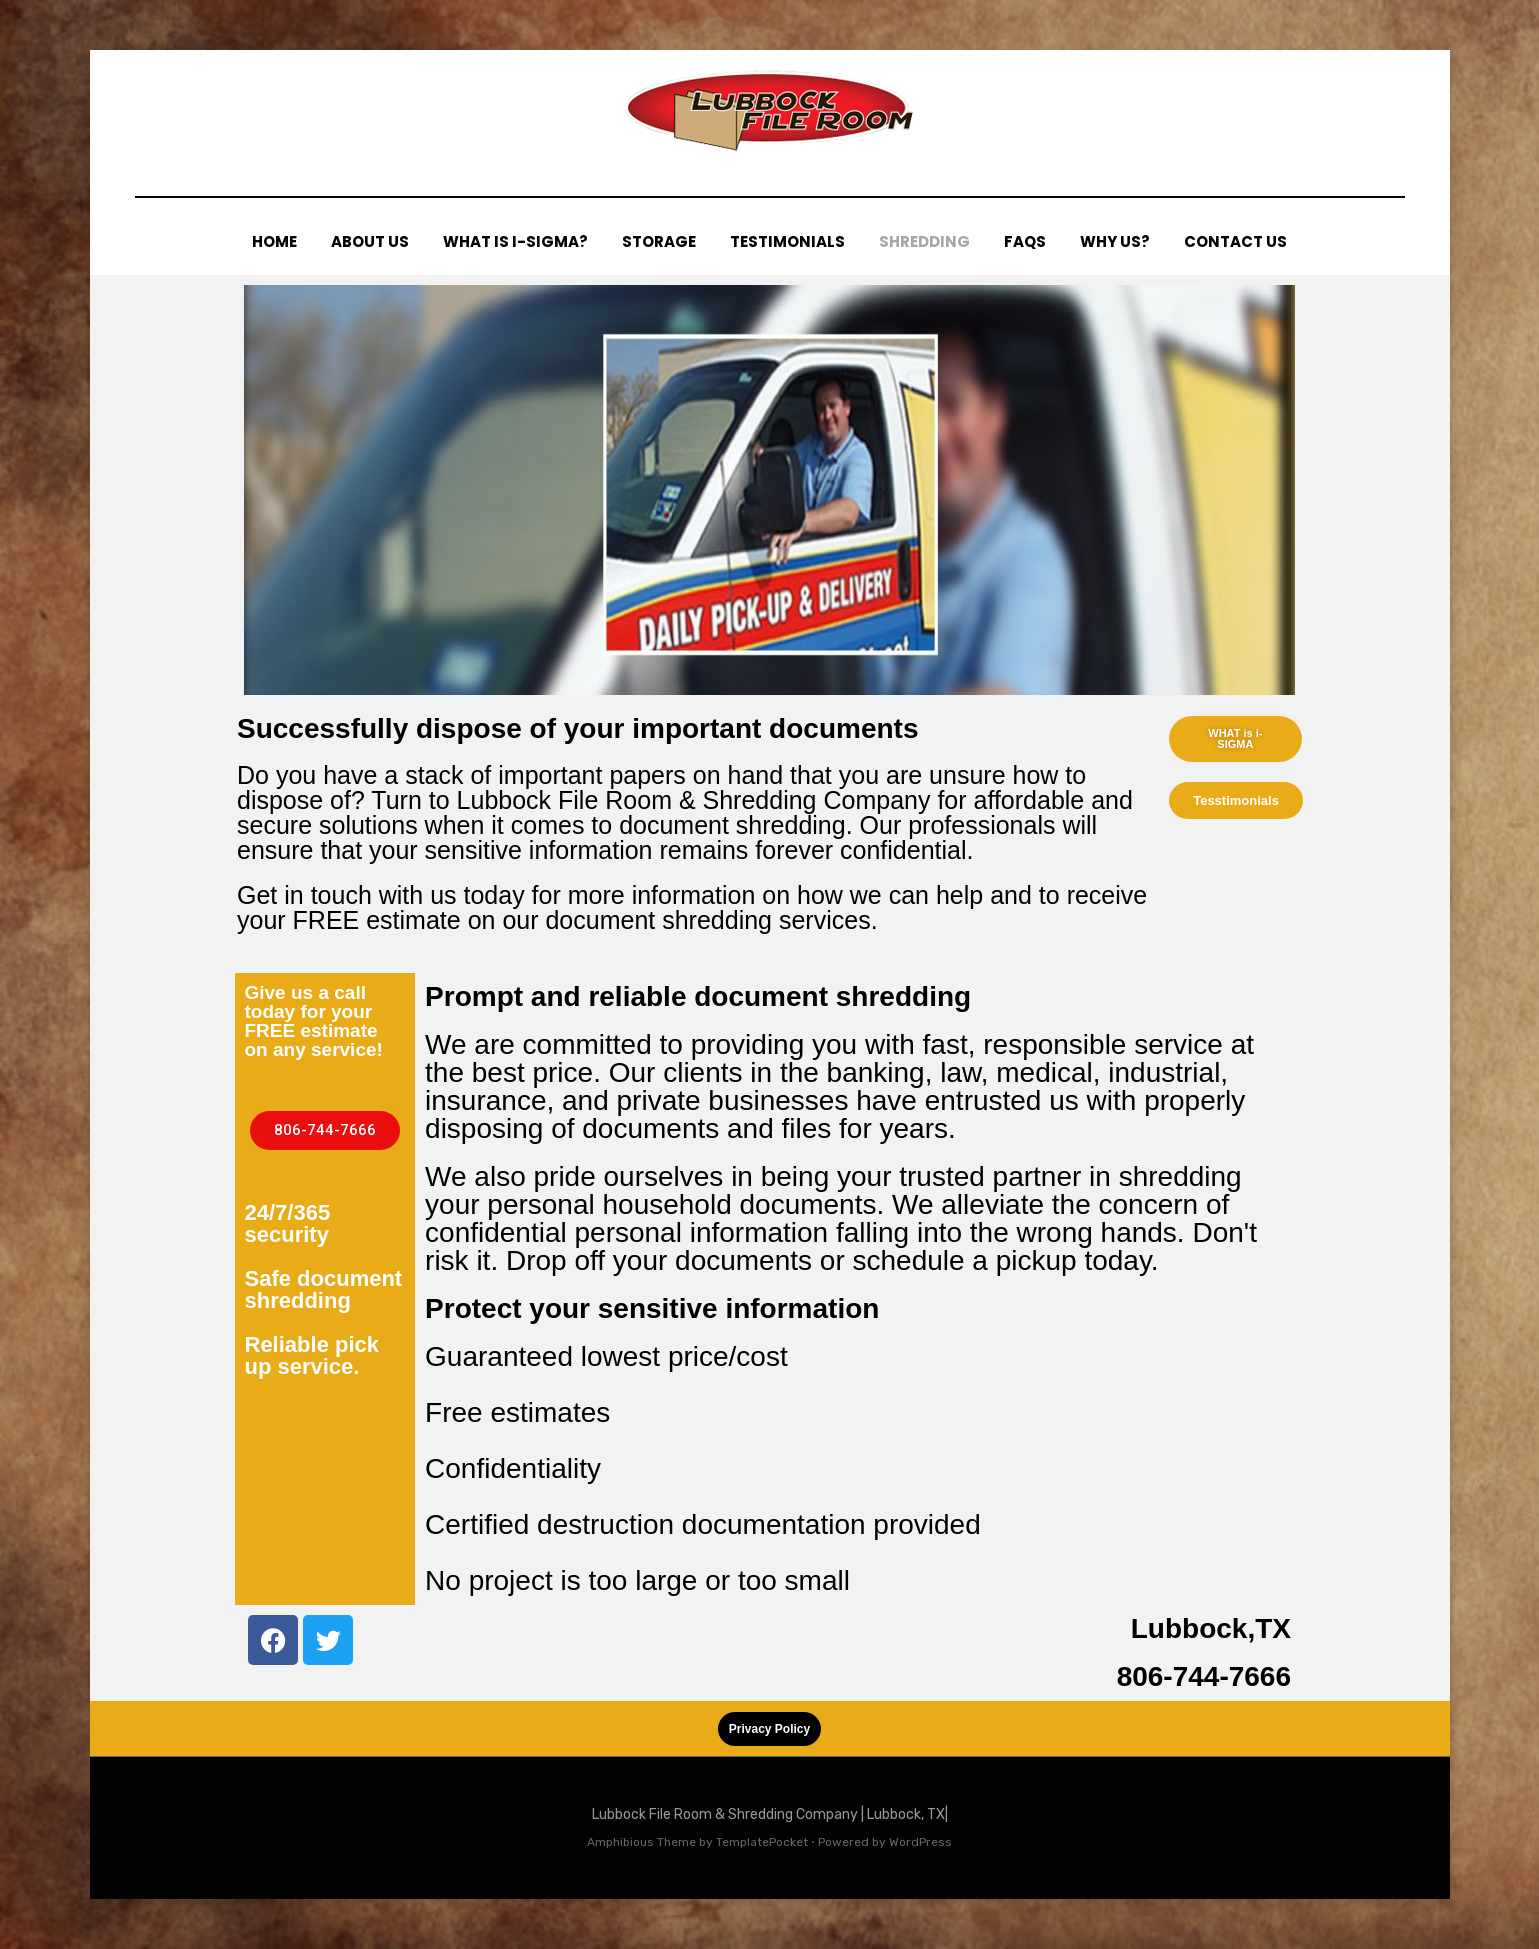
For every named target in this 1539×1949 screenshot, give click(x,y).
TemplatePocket (762, 1842)
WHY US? (1115, 241)
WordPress (920, 1842)
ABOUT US (370, 241)
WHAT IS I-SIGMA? (515, 241)
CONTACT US (1235, 241)
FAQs (1025, 241)
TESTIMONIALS (787, 241)
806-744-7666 (1204, 1676)
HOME (274, 241)
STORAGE (659, 241)
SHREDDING (924, 241)
